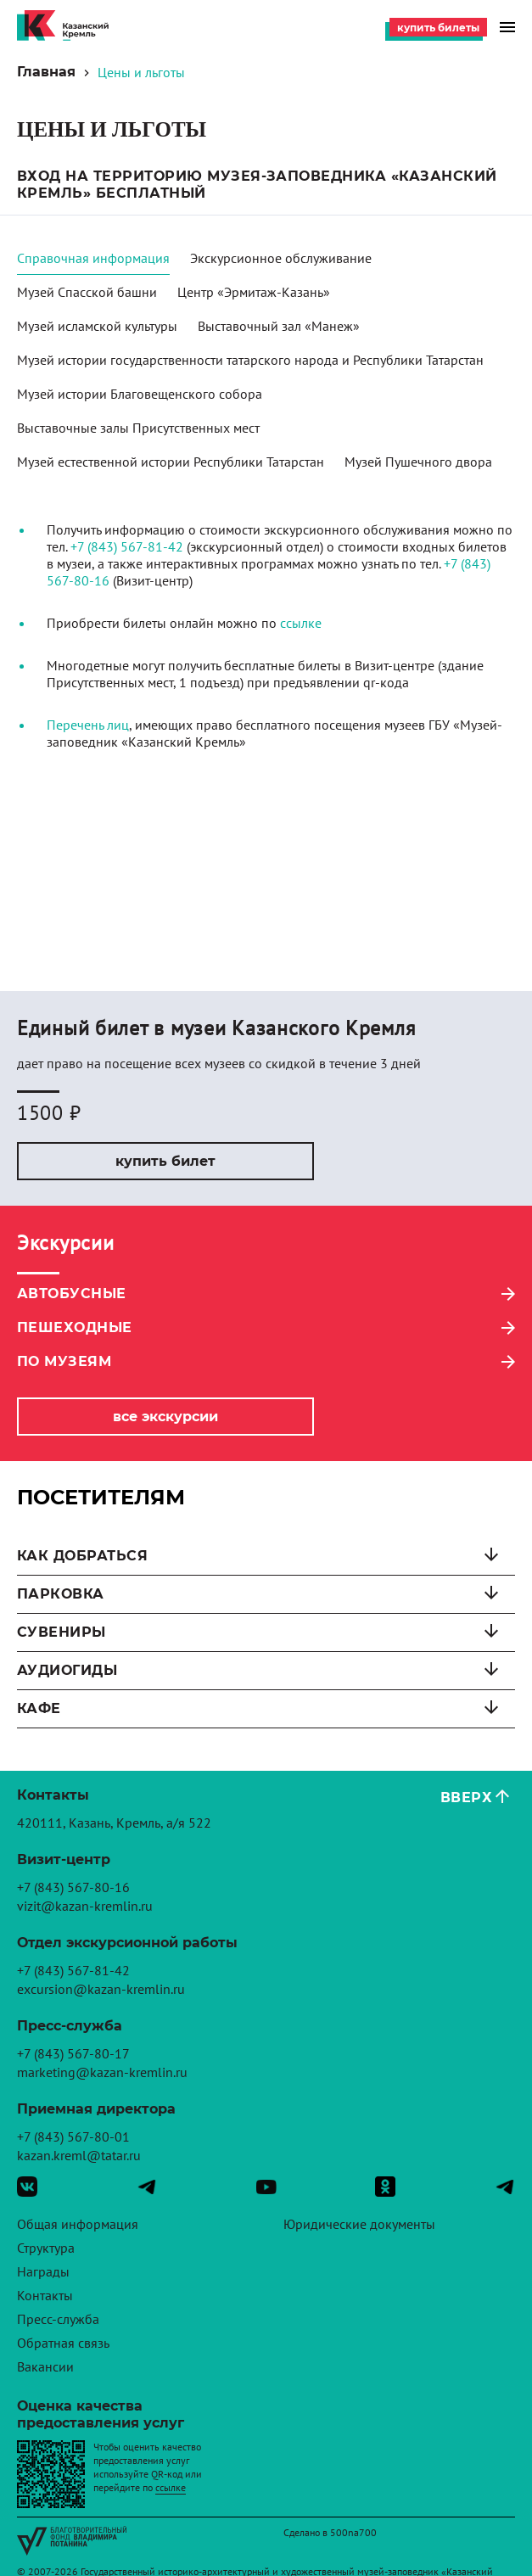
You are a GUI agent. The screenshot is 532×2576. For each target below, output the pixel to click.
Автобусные (71, 1293)
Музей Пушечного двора (418, 461)
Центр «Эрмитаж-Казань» (253, 291)
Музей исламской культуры (97, 325)
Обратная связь (63, 2342)
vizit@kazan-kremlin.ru (85, 1905)
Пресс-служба (58, 2318)
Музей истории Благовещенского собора (139, 393)
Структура (46, 2247)
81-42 (165, 546)
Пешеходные (74, 1327)
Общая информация (77, 2223)
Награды (43, 2271)
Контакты (45, 2295)
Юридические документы (359, 2223)
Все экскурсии (165, 1416)
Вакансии (45, 2366)
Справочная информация (93, 257)
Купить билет (165, 1161)
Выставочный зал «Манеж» (279, 325)
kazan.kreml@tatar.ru (79, 2155)
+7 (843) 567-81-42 (73, 1970)
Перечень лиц (88, 724)
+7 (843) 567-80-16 (73, 1887)
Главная (46, 72)
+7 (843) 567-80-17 (73, 2053)
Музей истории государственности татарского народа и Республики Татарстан (250, 359)
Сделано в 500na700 (330, 2532)
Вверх (466, 1797)
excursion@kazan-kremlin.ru (101, 1988)
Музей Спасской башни (87, 291)
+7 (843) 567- (109, 546)
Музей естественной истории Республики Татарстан (170, 461)
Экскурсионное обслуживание (281, 257)
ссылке (301, 622)
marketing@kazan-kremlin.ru (102, 2072)
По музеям (64, 1361)
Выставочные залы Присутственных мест (138, 427)
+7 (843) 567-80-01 (73, 2136)
